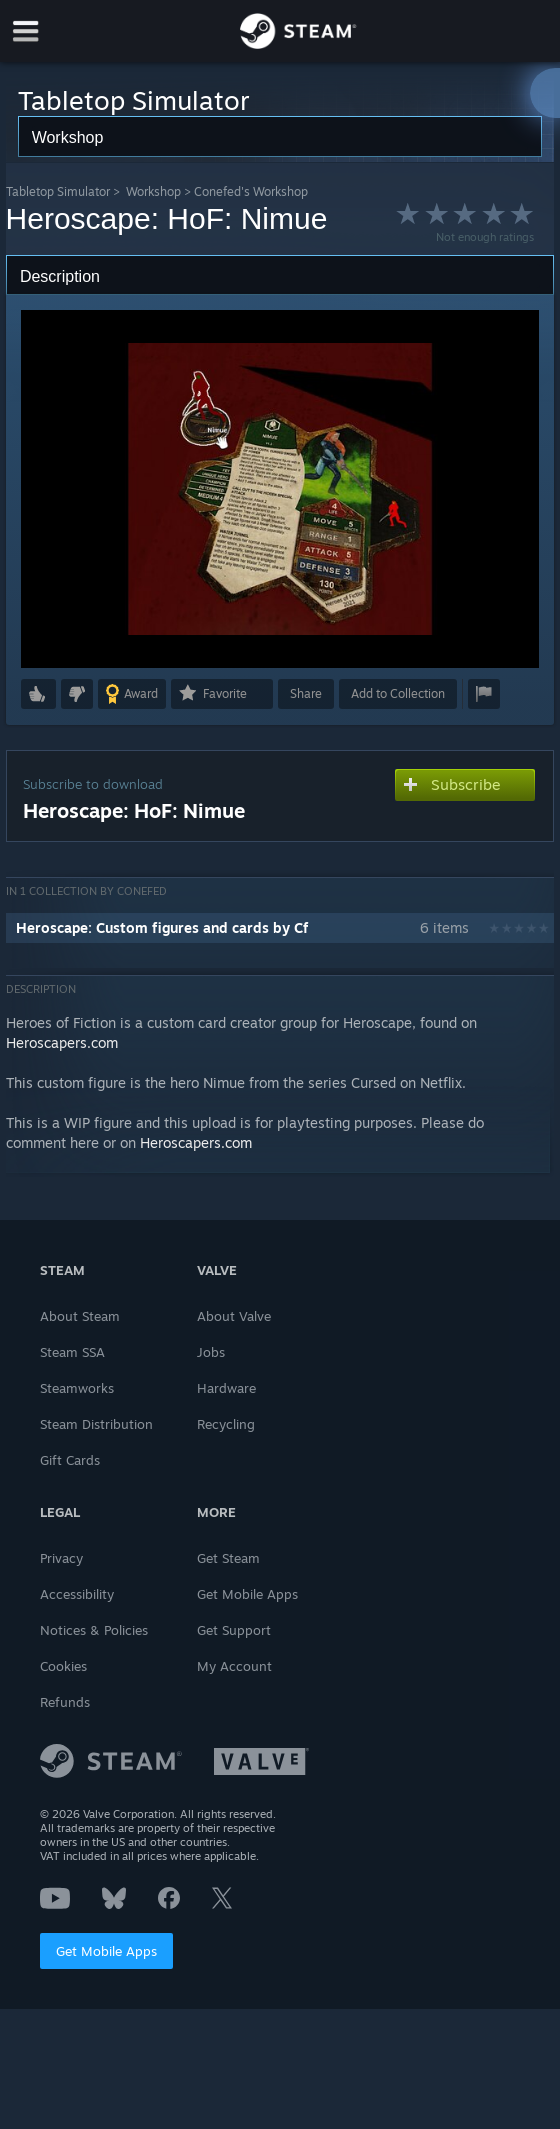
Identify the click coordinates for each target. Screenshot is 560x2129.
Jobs (211, 1352)
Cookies (63, 1666)
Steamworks (77, 1388)
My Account (234, 1666)
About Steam (80, 1316)
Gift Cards (70, 1460)
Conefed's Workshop (251, 191)
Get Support (234, 1630)
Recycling (226, 1424)
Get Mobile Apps (106, 1951)
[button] (38, 694)
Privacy (61, 1558)
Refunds (65, 1702)
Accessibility (77, 1594)
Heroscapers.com (62, 1042)
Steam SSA (72, 1352)
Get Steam (228, 1558)
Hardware (226, 1388)
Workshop (153, 191)
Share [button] (306, 693)
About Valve (234, 1316)
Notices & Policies (94, 1630)
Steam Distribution (96, 1424)
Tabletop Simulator (58, 191)
